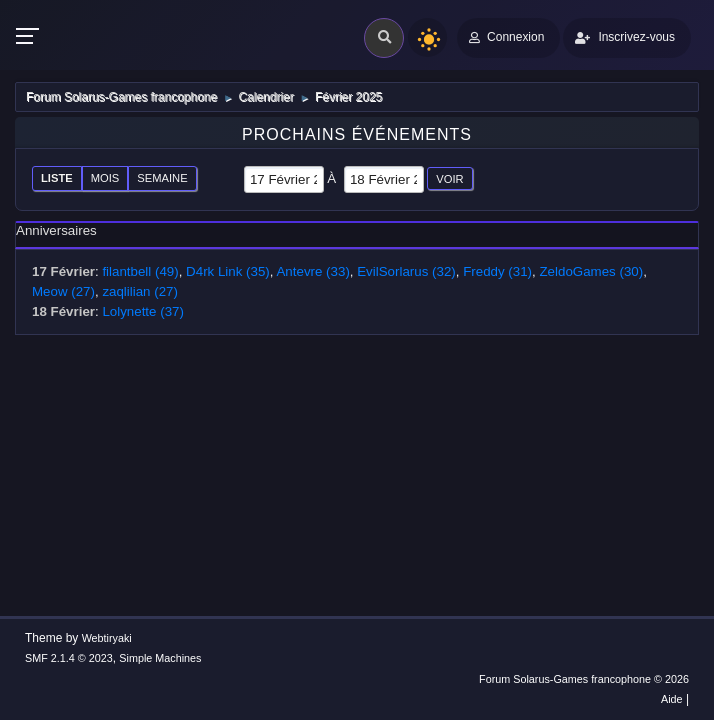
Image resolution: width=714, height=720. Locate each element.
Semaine (162, 178)
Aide (672, 699)
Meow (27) (63, 291)
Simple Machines (160, 658)
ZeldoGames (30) (591, 271)
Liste (57, 178)
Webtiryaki (107, 638)
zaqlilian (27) (140, 291)
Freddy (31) (497, 271)
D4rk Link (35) (228, 271)
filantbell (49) (140, 271)
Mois (105, 178)
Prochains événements (357, 134)
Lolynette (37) (143, 311)
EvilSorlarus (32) (406, 271)
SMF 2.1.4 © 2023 (69, 658)
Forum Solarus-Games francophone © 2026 (584, 679)
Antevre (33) (312, 271)
